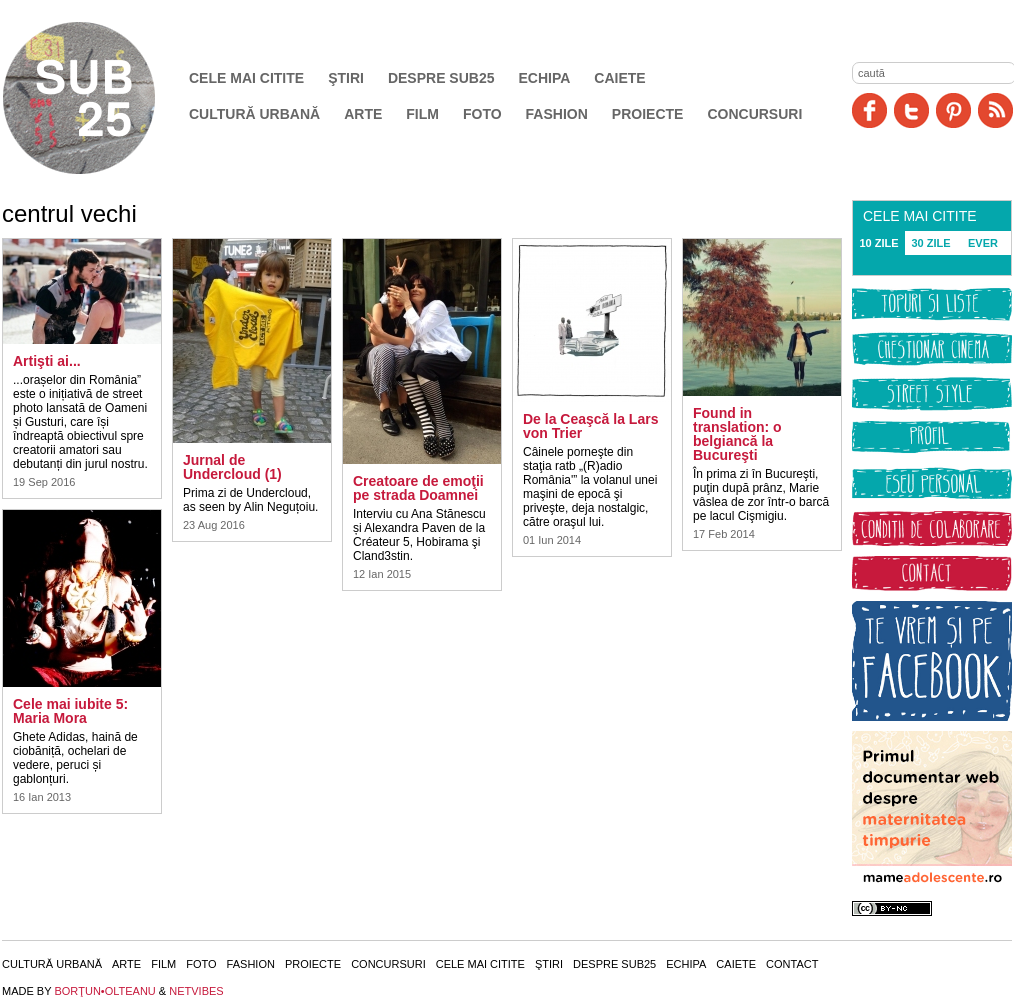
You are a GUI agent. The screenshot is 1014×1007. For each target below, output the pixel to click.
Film (422, 114)
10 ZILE (878, 243)
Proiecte (648, 114)
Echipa (545, 78)
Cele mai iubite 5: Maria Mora (70, 711)
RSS (995, 110)
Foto (482, 114)
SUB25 (102, 98)
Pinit (953, 110)
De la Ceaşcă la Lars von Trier (590, 426)
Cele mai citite (246, 78)
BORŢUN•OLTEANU (104, 991)
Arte (363, 114)
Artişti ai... (47, 361)
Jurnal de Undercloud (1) (232, 467)
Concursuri (754, 114)
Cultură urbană (254, 114)
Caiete (619, 78)
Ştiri (346, 78)
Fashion (557, 114)
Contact (792, 964)
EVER (983, 243)
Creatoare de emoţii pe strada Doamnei (418, 488)
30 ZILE (930, 243)
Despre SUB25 (441, 78)
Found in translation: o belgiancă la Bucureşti (737, 434)
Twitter (911, 110)
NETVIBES (196, 991)
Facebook (869, 110)
